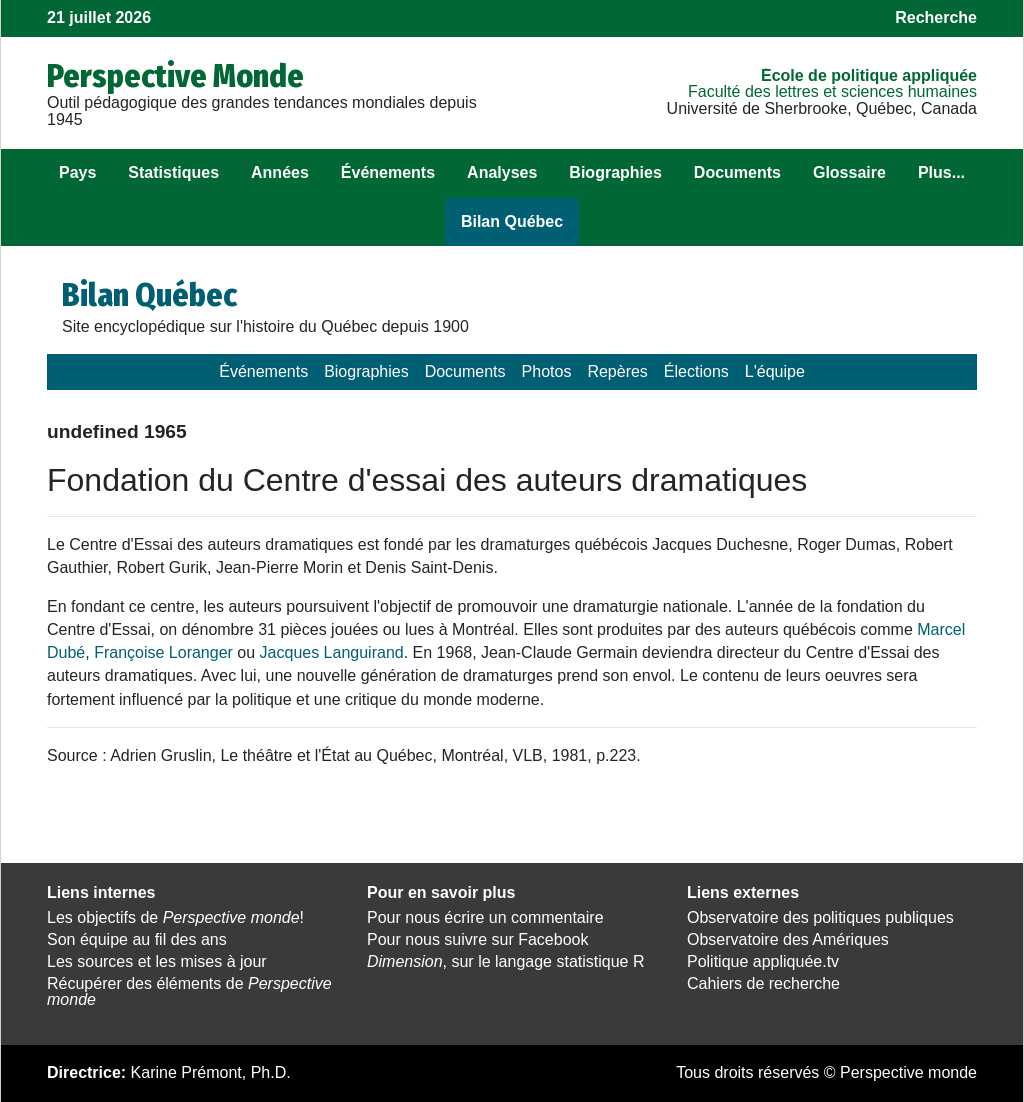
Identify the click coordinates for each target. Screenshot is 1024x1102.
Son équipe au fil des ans (137, 939)
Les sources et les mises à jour (157, 961)
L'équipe (775, 371)
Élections (696, 371)
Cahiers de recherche (763, 983)
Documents (737, 172)
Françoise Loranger (163, 652)
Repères (617, 371)
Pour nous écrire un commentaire (485, 917)
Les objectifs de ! (175, 917)
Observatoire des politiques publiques (820, 917)
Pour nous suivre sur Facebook (477, 939)
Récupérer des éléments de (189, 992)
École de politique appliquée (869, 75)
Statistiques (173, 172)
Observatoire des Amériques (788, 939)
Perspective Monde (175, 76)
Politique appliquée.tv (763, 961)
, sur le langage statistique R (505, 961)
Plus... (941, 172)
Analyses (502, 172)
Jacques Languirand (332, 652)
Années (280, 172)
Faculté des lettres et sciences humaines (832, 91)
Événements (388, 172)
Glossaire (849, 172)
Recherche (936, 17)
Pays (77, 172)
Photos (547, 371)
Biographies (615, 172)
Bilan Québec (512, 221)
